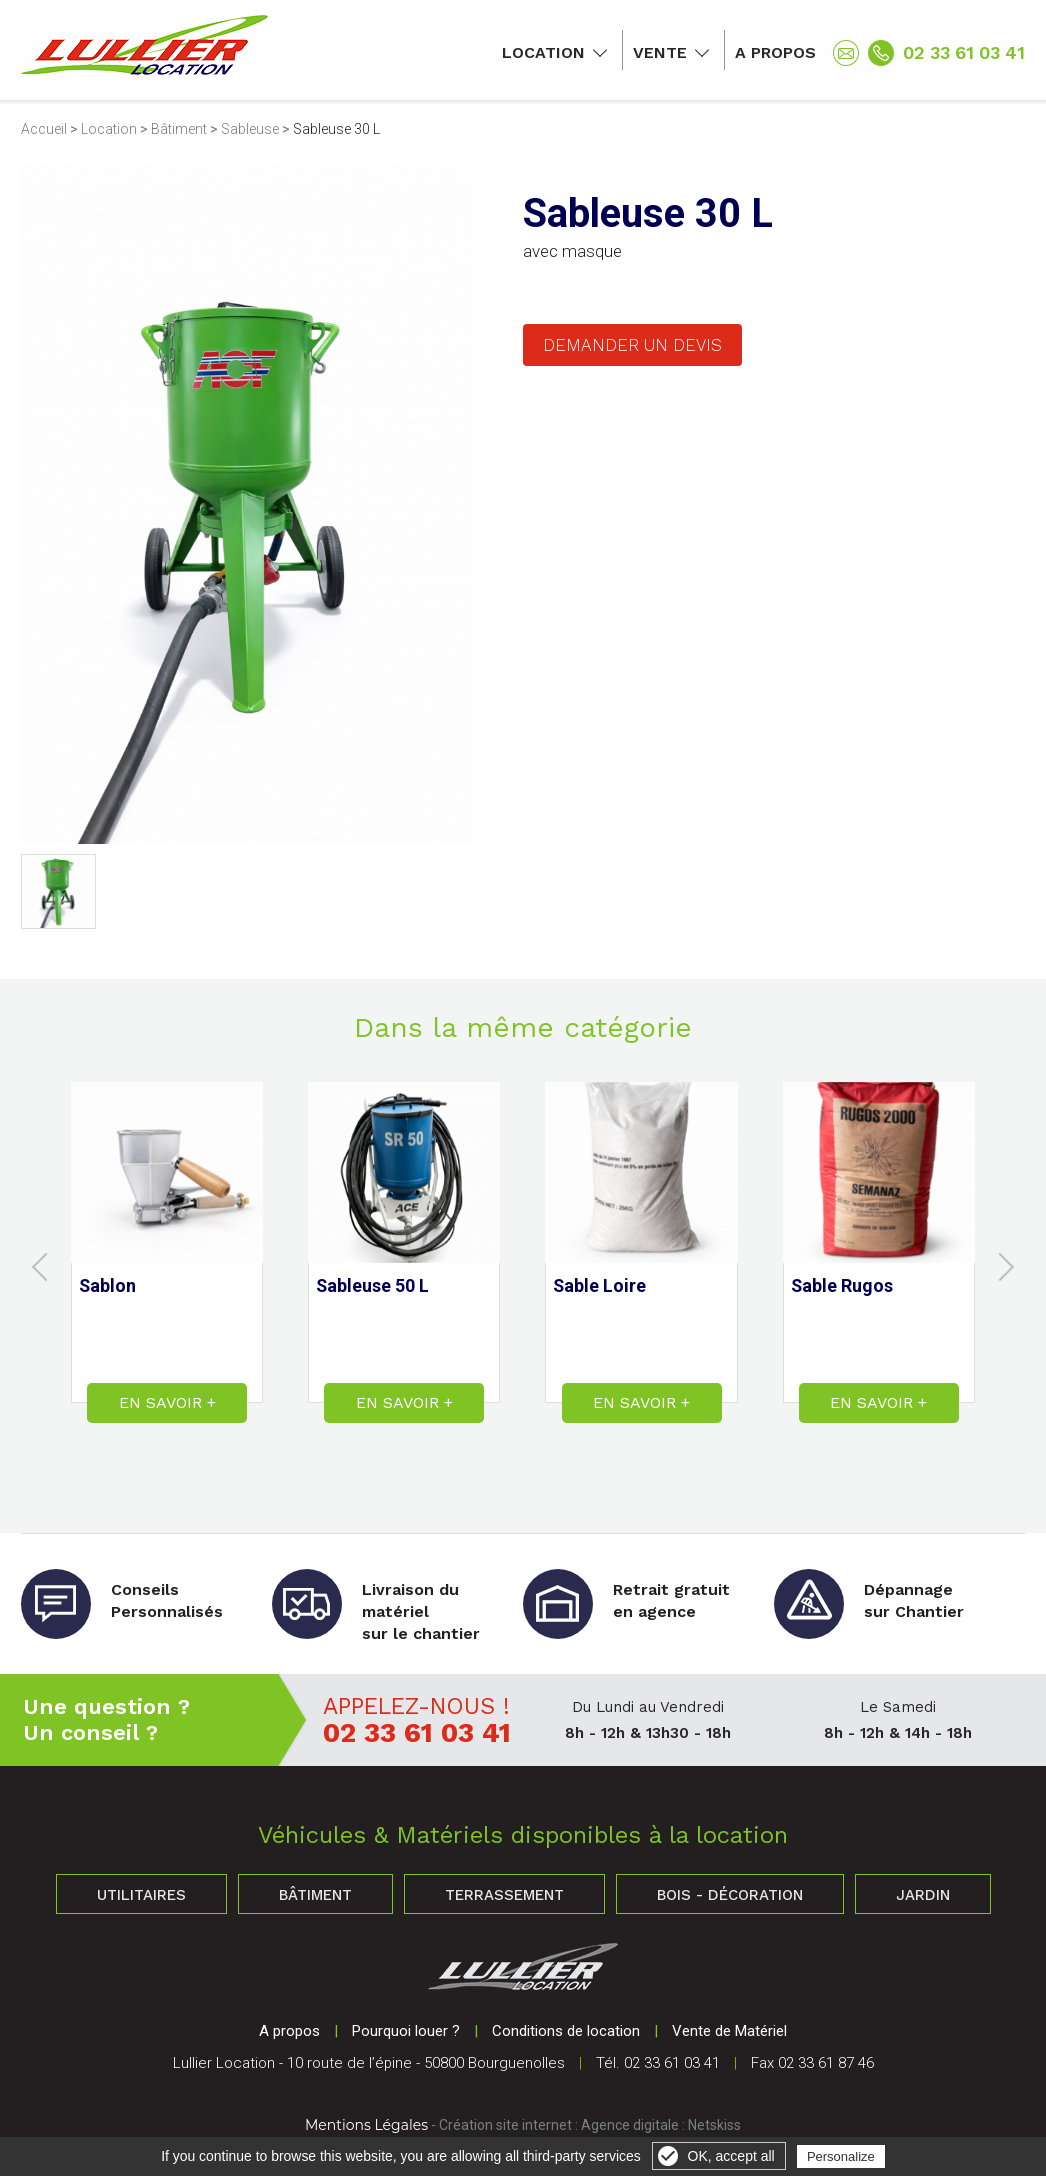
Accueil (44, 129)
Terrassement (504, 1895)
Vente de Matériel (729, 2031)
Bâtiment (179, 129)
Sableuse (250, 129)
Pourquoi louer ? (406, 2031)
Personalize (841, 2156)
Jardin (923, 1895)
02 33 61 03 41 (964, 52)
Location (543, 52)
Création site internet (505, 2125)
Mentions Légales (366, 2125)
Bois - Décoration (730, 1895)
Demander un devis (632, 345)
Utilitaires (141, 1895)
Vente (660, 52)
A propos (775, 52)
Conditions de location (566, 2031)
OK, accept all (731, 2156)
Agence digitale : (634, 2125)
